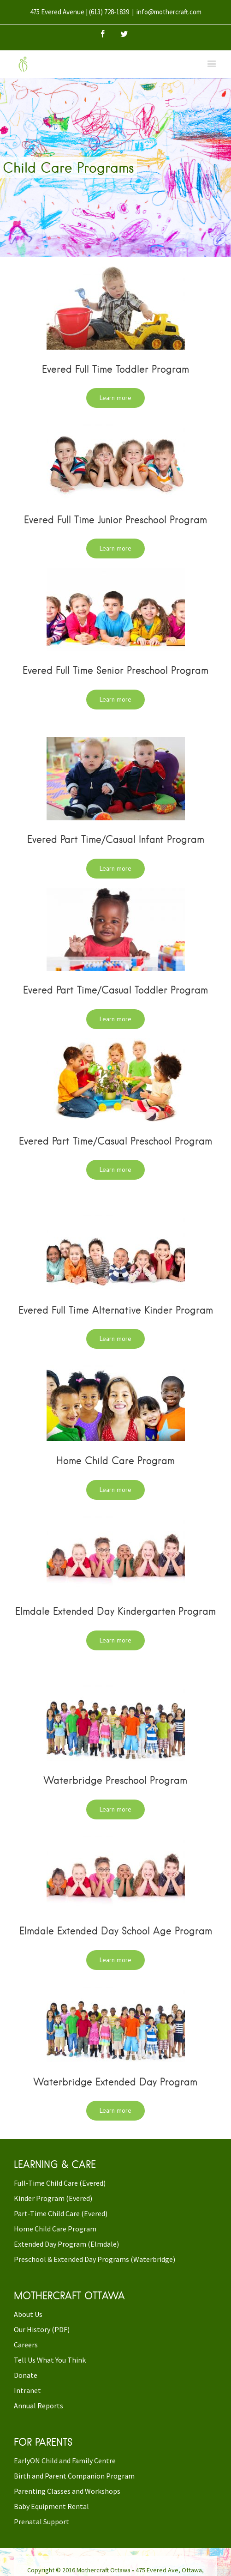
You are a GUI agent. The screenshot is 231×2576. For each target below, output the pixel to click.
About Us (28, 2314)
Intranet (27, 2390)
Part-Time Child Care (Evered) (60, 2213)
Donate (25, 2375)
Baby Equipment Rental (51, 2506)
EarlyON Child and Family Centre (65, 2460)
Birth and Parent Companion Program (74, 2475)
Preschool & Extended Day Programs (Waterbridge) (94, 2259)
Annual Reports (38, 2405)
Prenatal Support (41, 2521)
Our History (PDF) (42, 2329)
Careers (26, 2344)
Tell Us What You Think (50, 2359)
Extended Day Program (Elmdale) (66, 2244)
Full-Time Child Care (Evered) (60, 2183)
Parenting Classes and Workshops (67, 2491)
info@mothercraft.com (168, 11)
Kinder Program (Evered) (53, 2198)
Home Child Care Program (55, 2228)
